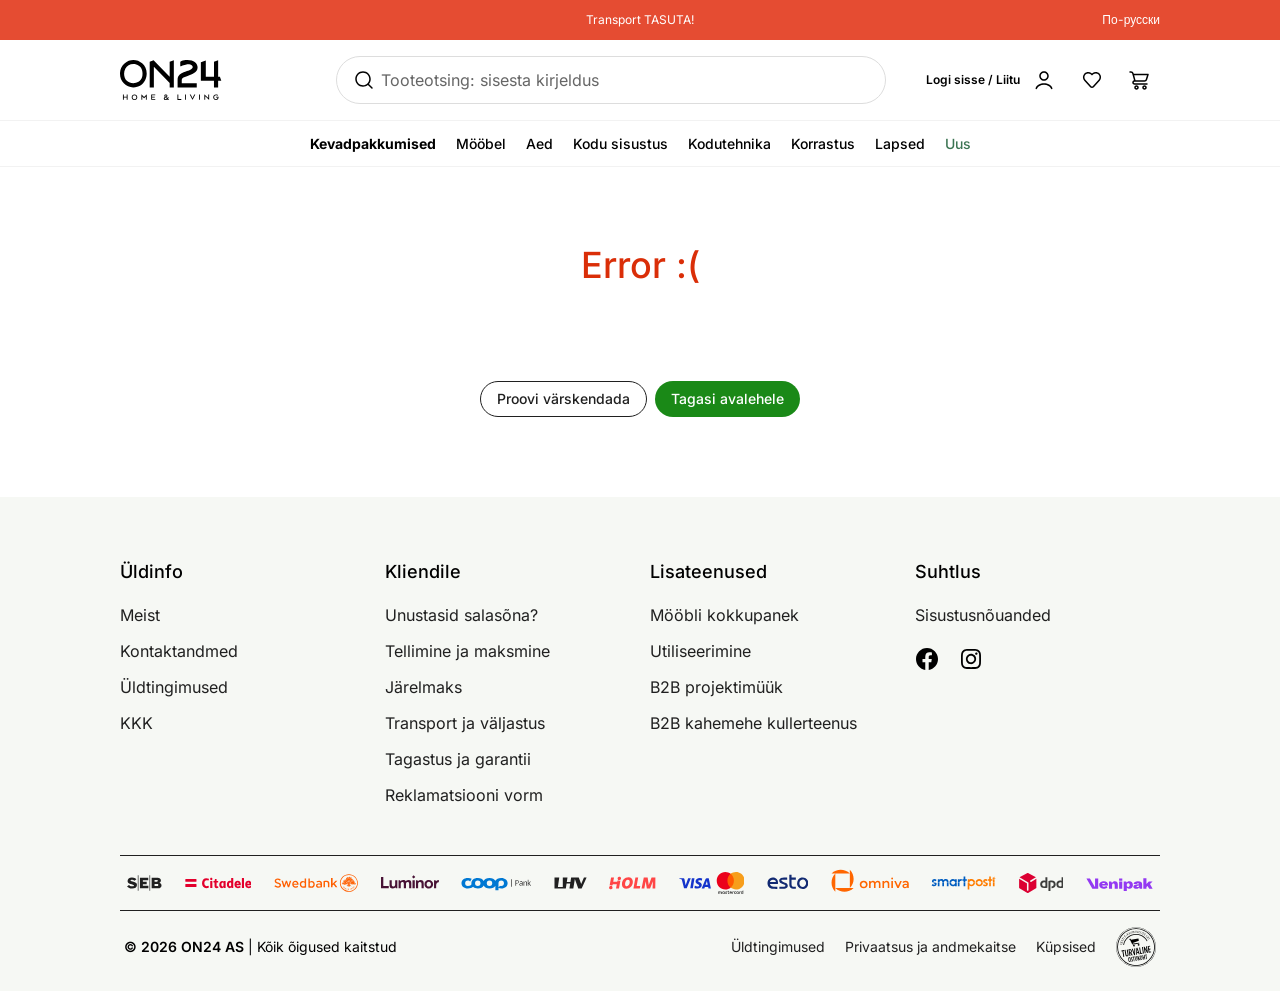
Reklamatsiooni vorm (464, 795)
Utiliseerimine (700, 651)
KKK (136, 723)
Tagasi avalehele (727, 398)
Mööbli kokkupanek (724, 615)
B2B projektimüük (716, 687)
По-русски (1131, 19)
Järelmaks (423, 687)
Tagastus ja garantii (458, 759)
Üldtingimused (174, 687)
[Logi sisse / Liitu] (991, 80)
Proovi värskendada (563, 398)
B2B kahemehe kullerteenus (753, 723)
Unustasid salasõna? (461, 615)
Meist (140, 615)
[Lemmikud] (1092, 80)
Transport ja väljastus (465, 723)
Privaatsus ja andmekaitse (930, 946)
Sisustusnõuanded (983, 615)
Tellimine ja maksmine (467, 651)
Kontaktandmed (179, 651)
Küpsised (1066, 946)
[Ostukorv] (1140, 80)
